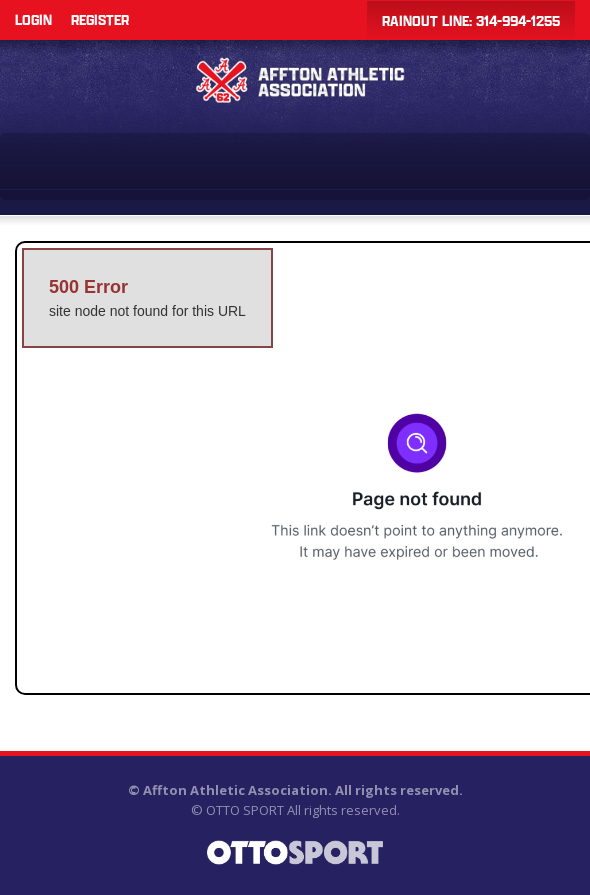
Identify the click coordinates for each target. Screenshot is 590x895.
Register (100, 19)
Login (33, 19)
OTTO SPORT (245, 810)
